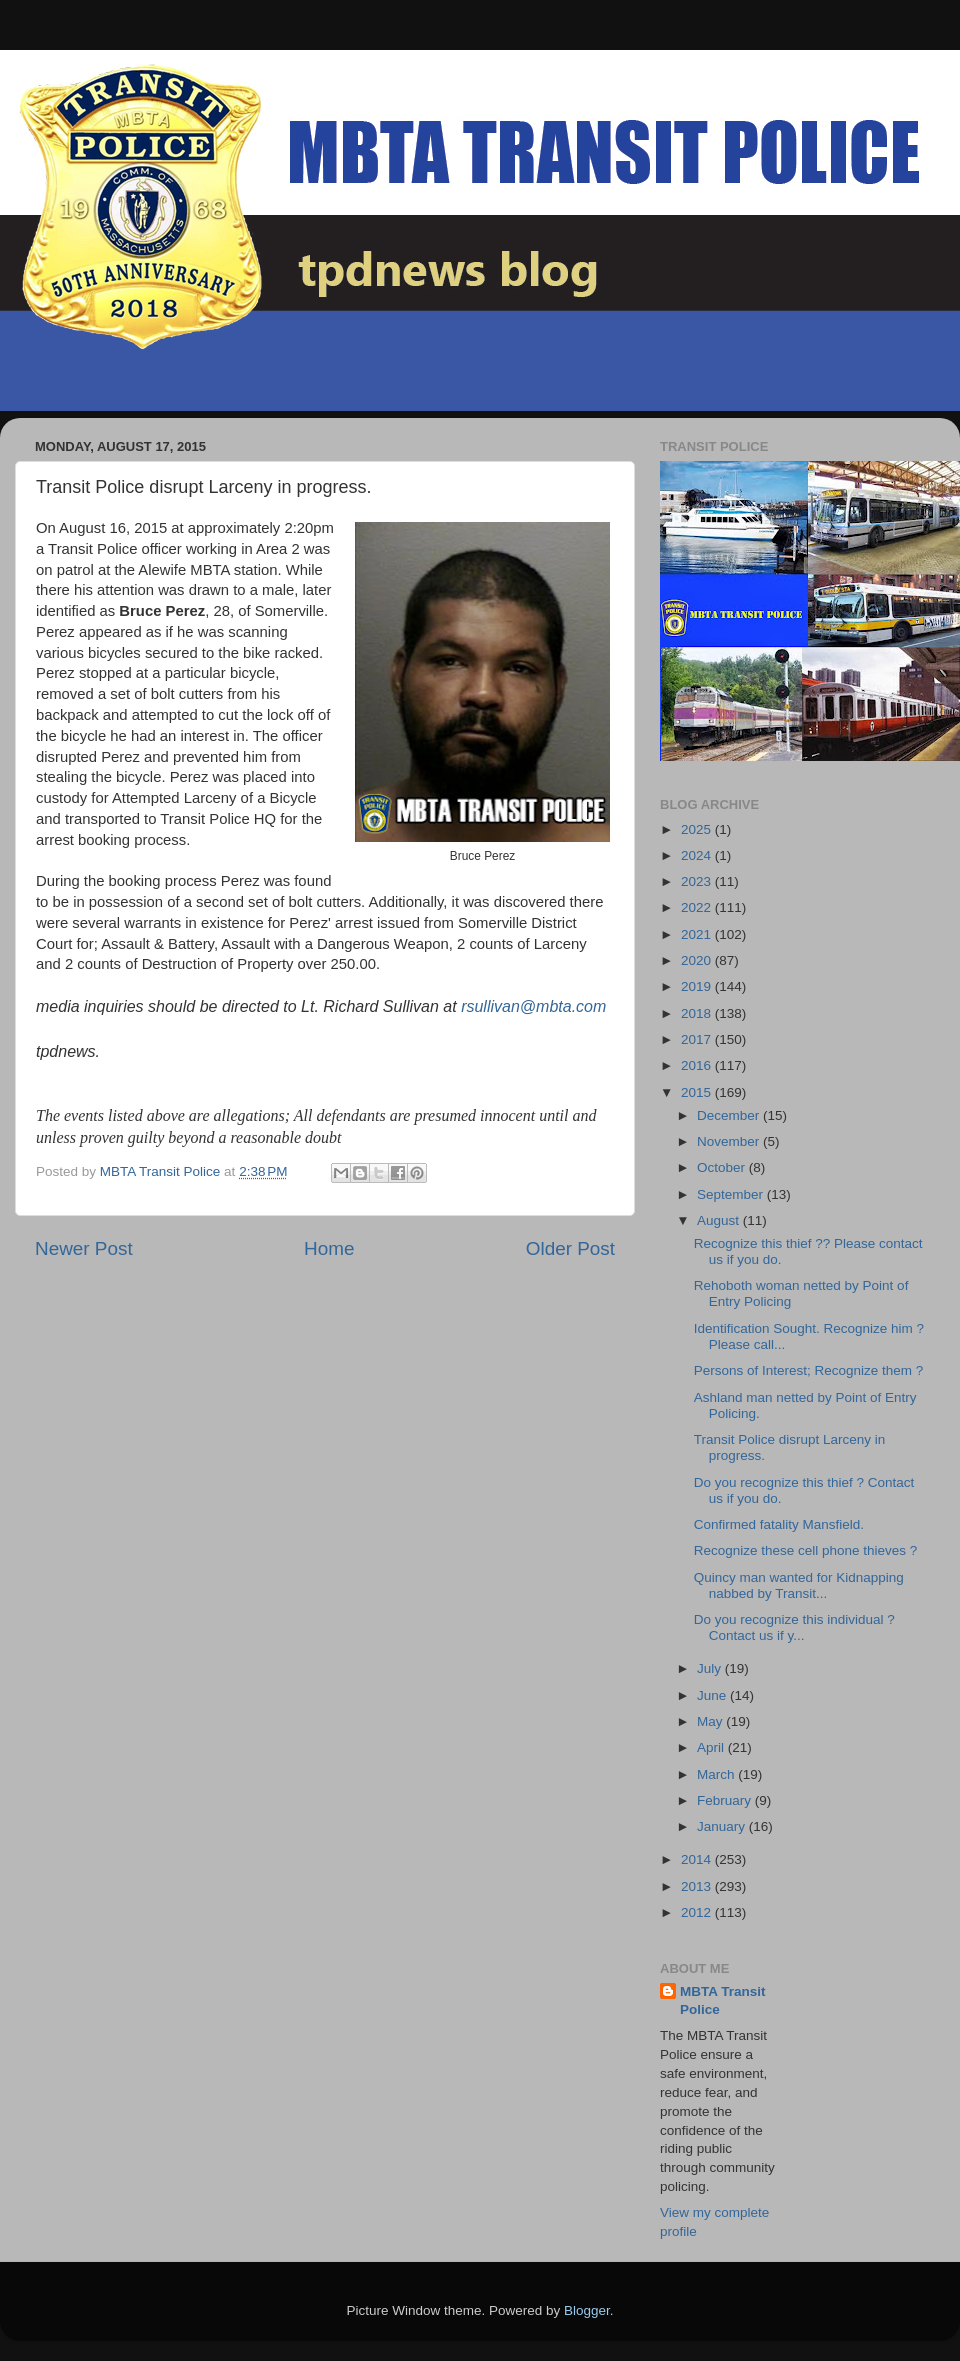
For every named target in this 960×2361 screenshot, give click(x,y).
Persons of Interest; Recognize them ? (809, 1370)
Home (329, 1248)
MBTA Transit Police (723, 2001)
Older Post (570, 1248)
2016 (698, 1065)
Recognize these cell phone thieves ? (806, 1550)
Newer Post (84, 1248)
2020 (698, 960)
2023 (698, 881)
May (711, 1721)
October (723, 1167)
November (730, 1141)
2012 (698, 1912)
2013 (698, 1886)
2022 (698, 907)
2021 (698, 934)
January (723, 1826)
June (713, 1695)
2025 (698, 829)
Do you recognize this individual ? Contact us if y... (794, 1627)
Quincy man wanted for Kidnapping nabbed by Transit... (799, 1585)
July (711, 1668)
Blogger (587, 2310)
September (732, 1194)
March (717, 1774)
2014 (698, 1859)
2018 (698, 1013)
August (720, 1220)
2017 (698, 1039)
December (730, 1115)
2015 (698, 1092)
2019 (698, 986)
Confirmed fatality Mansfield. (779, 1524)
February (726, 1800)
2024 (698, 855)
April (712, 1747)
